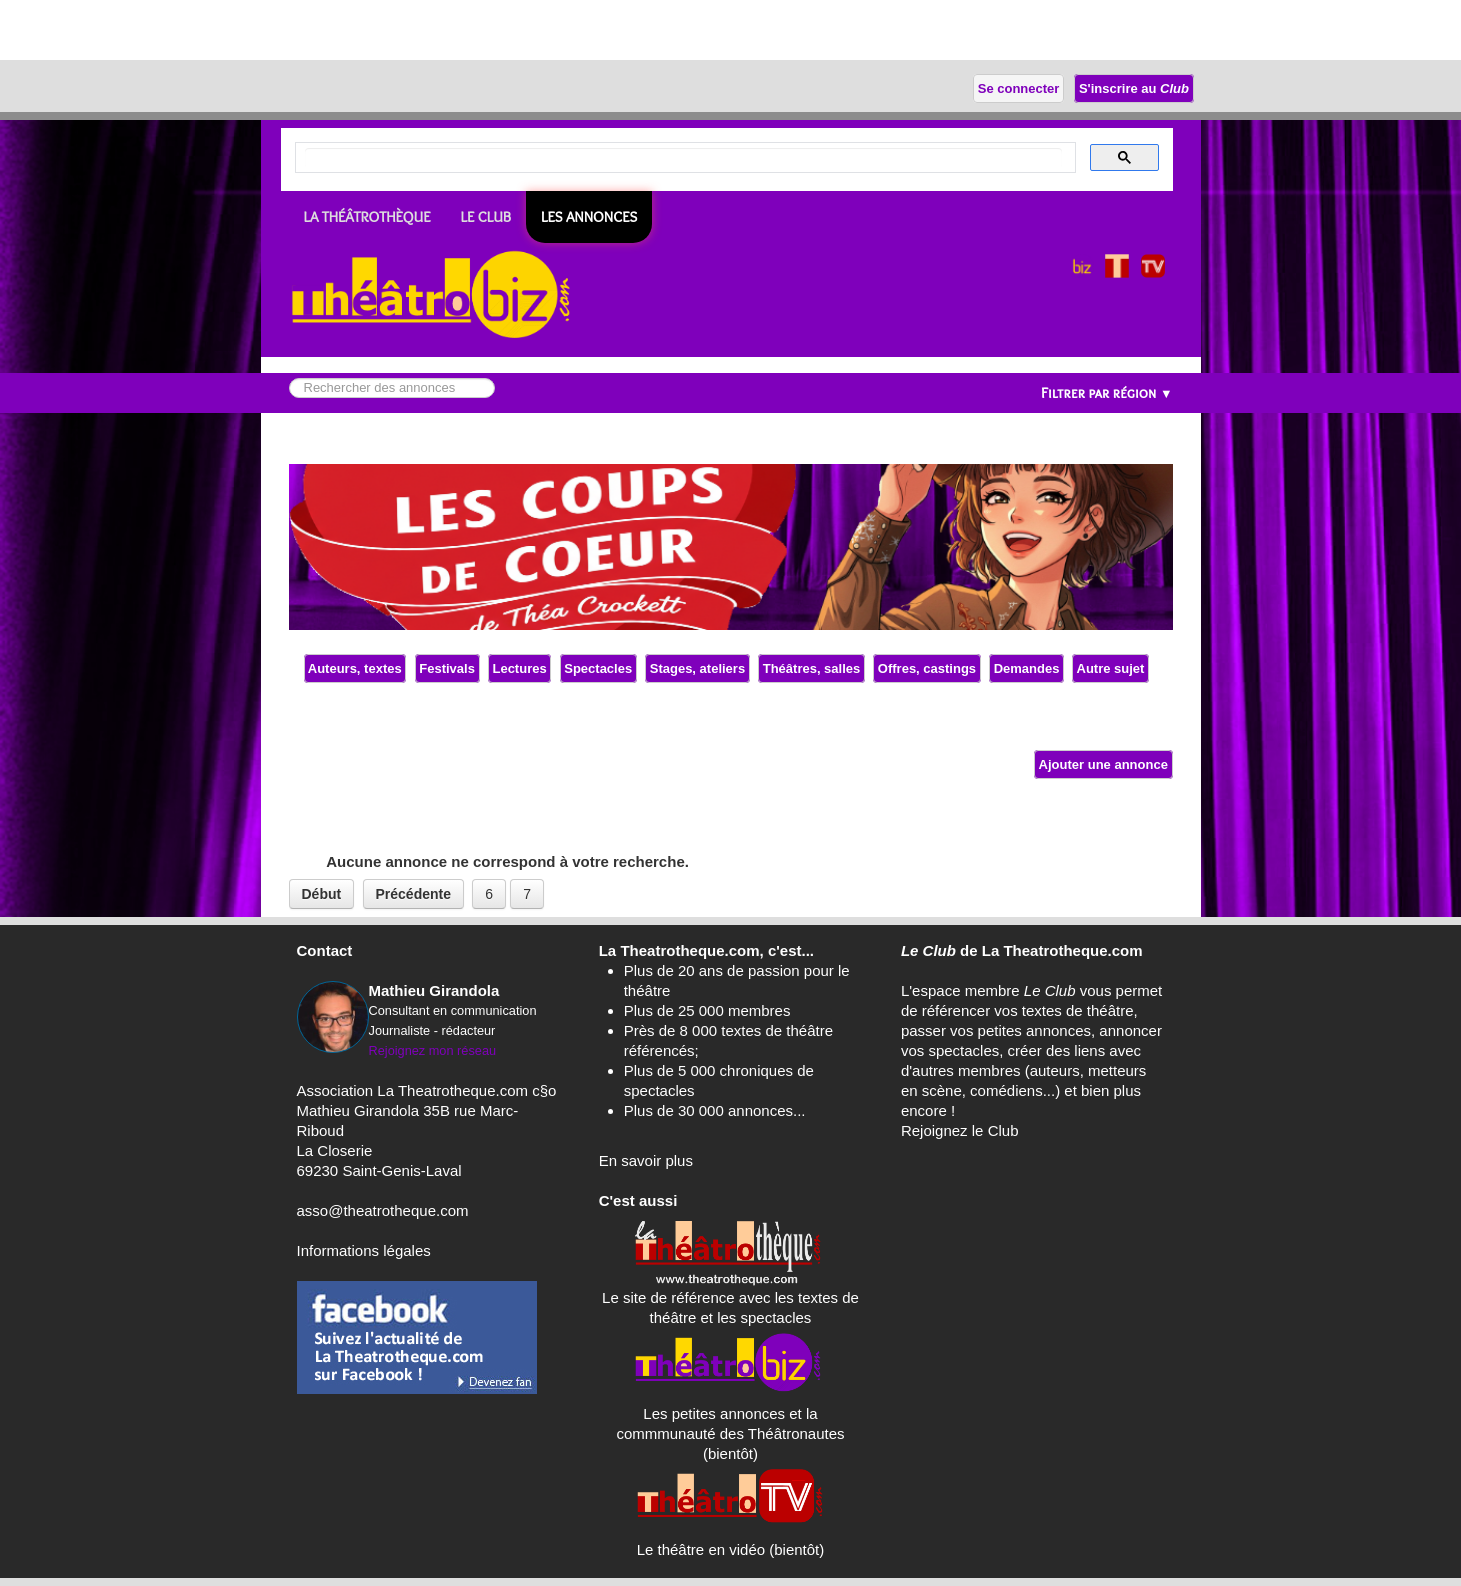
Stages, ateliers (697, 668)
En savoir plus (646, 1160)
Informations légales (364, 1250)
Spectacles (598, 668)
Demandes (1026, 668)
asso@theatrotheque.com (383, 1210)
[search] (683, 158)
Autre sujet (1110, 668)
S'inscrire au (1133, 88)
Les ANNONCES (589, 217)
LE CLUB (486, 217)
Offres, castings (926, 668)
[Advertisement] (234, 30)
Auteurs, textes (355, 668)
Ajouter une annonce (1103, 764)
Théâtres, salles (811, 668)
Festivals (447, 668)
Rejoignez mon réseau (433, 1050)
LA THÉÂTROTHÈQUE (367, 217)
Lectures (519, 668)
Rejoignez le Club (960, 1130)
